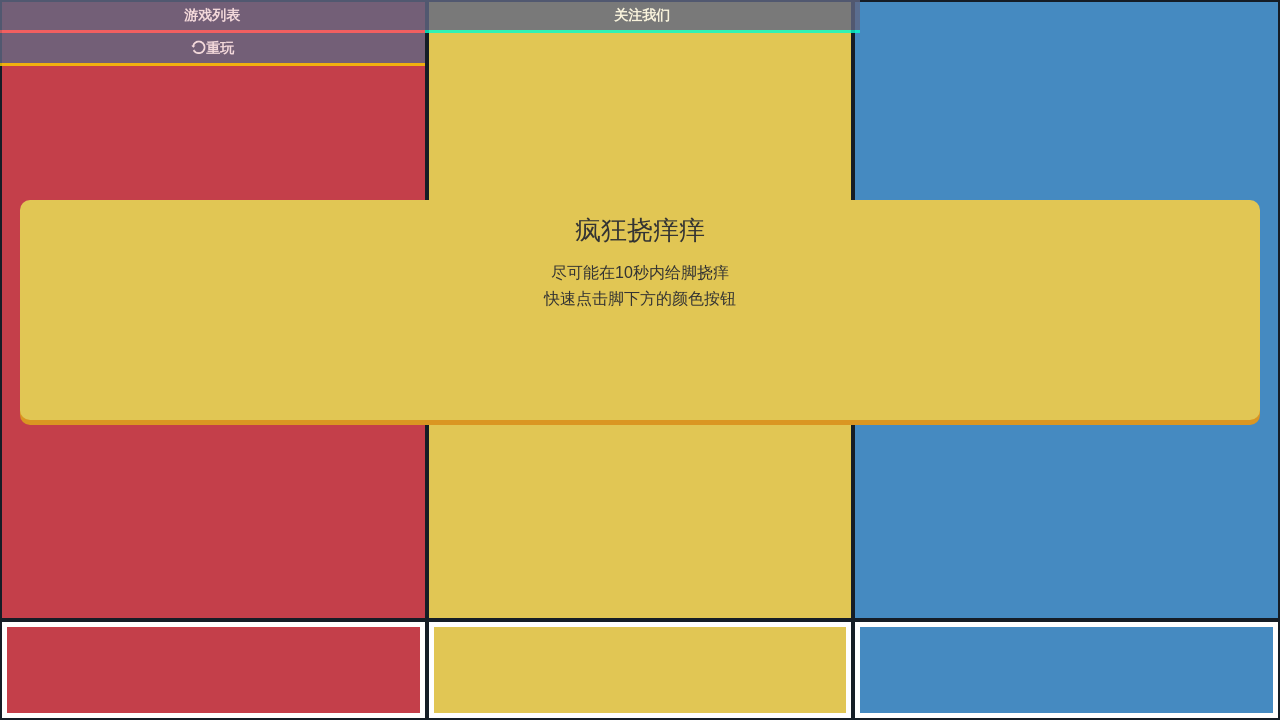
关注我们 (642, 15)
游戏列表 (212, 15)
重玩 (212, 48)
